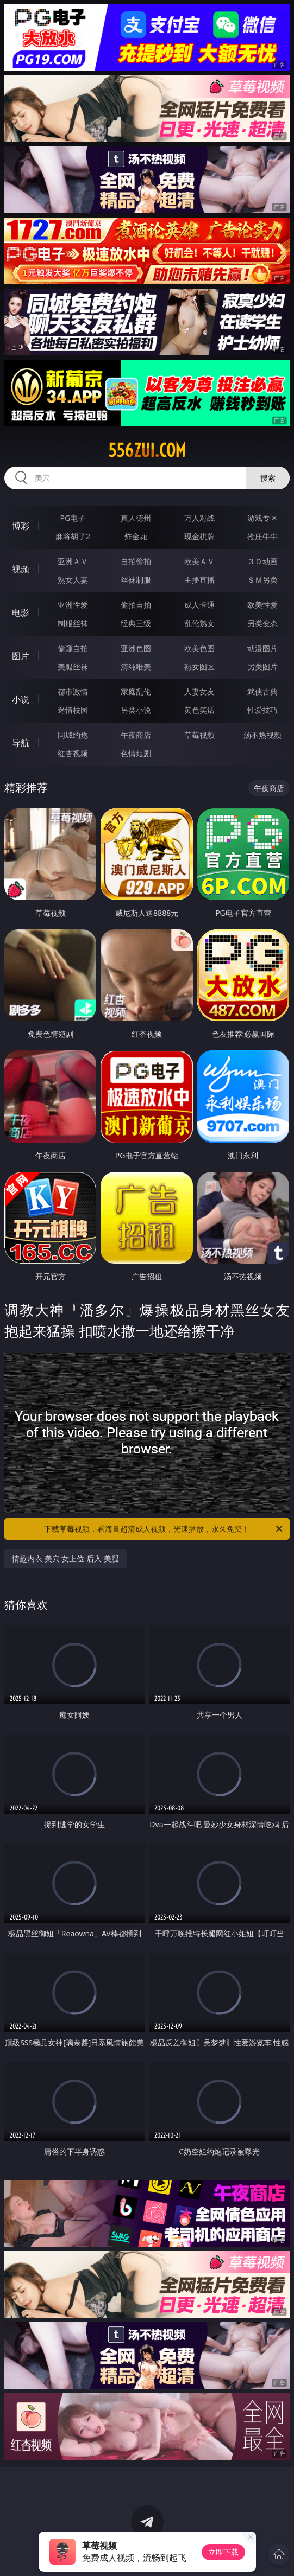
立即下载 (223, 2552)
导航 (20, 743)
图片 (20, 656)
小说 (20, 699)
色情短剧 (136, 753)
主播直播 (199, 580)
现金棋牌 (199, 536)
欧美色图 (199, 648)
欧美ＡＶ (199, 561)
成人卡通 (199, 605)
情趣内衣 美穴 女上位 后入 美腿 (65, 1558)
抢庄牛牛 (262, 536)
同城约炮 (73, 735)
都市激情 (73, 691)
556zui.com (147, 450)
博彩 (20, 526)
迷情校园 (73, 710)
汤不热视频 (262, 735)
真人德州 (136, 518)
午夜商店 (136, 735)
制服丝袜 (73, 623)
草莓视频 (199, 735)
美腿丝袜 (73, 666)
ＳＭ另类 (262, 580)
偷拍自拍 (136, 605)
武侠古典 (262, 691)
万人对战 (199, 518)
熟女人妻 (73, 580)
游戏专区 (262, 518)
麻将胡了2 (72, 536)
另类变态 (262, 623)
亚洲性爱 (73, 605)
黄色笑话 (199, 710)
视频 (20, 569)
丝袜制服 (136, 580)
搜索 (268, 478)
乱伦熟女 (199, 623)
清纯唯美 (136, 666)
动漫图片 (262, 648)
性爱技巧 (262, 710)
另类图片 (262, 666)
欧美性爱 (262, 605)
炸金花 (135, 536)
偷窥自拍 (73, 648)
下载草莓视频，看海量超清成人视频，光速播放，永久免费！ (164, 1528)
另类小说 (136, 710)
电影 (20, 613)
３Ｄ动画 (262, 561)
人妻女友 (199, 691)
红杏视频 (73, 753)
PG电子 (73, 518)
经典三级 (136, 623)
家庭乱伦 (136, 691)
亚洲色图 (136, 648)
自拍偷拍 (136, 561)
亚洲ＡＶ (73, 561)
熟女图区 (199, 666)
